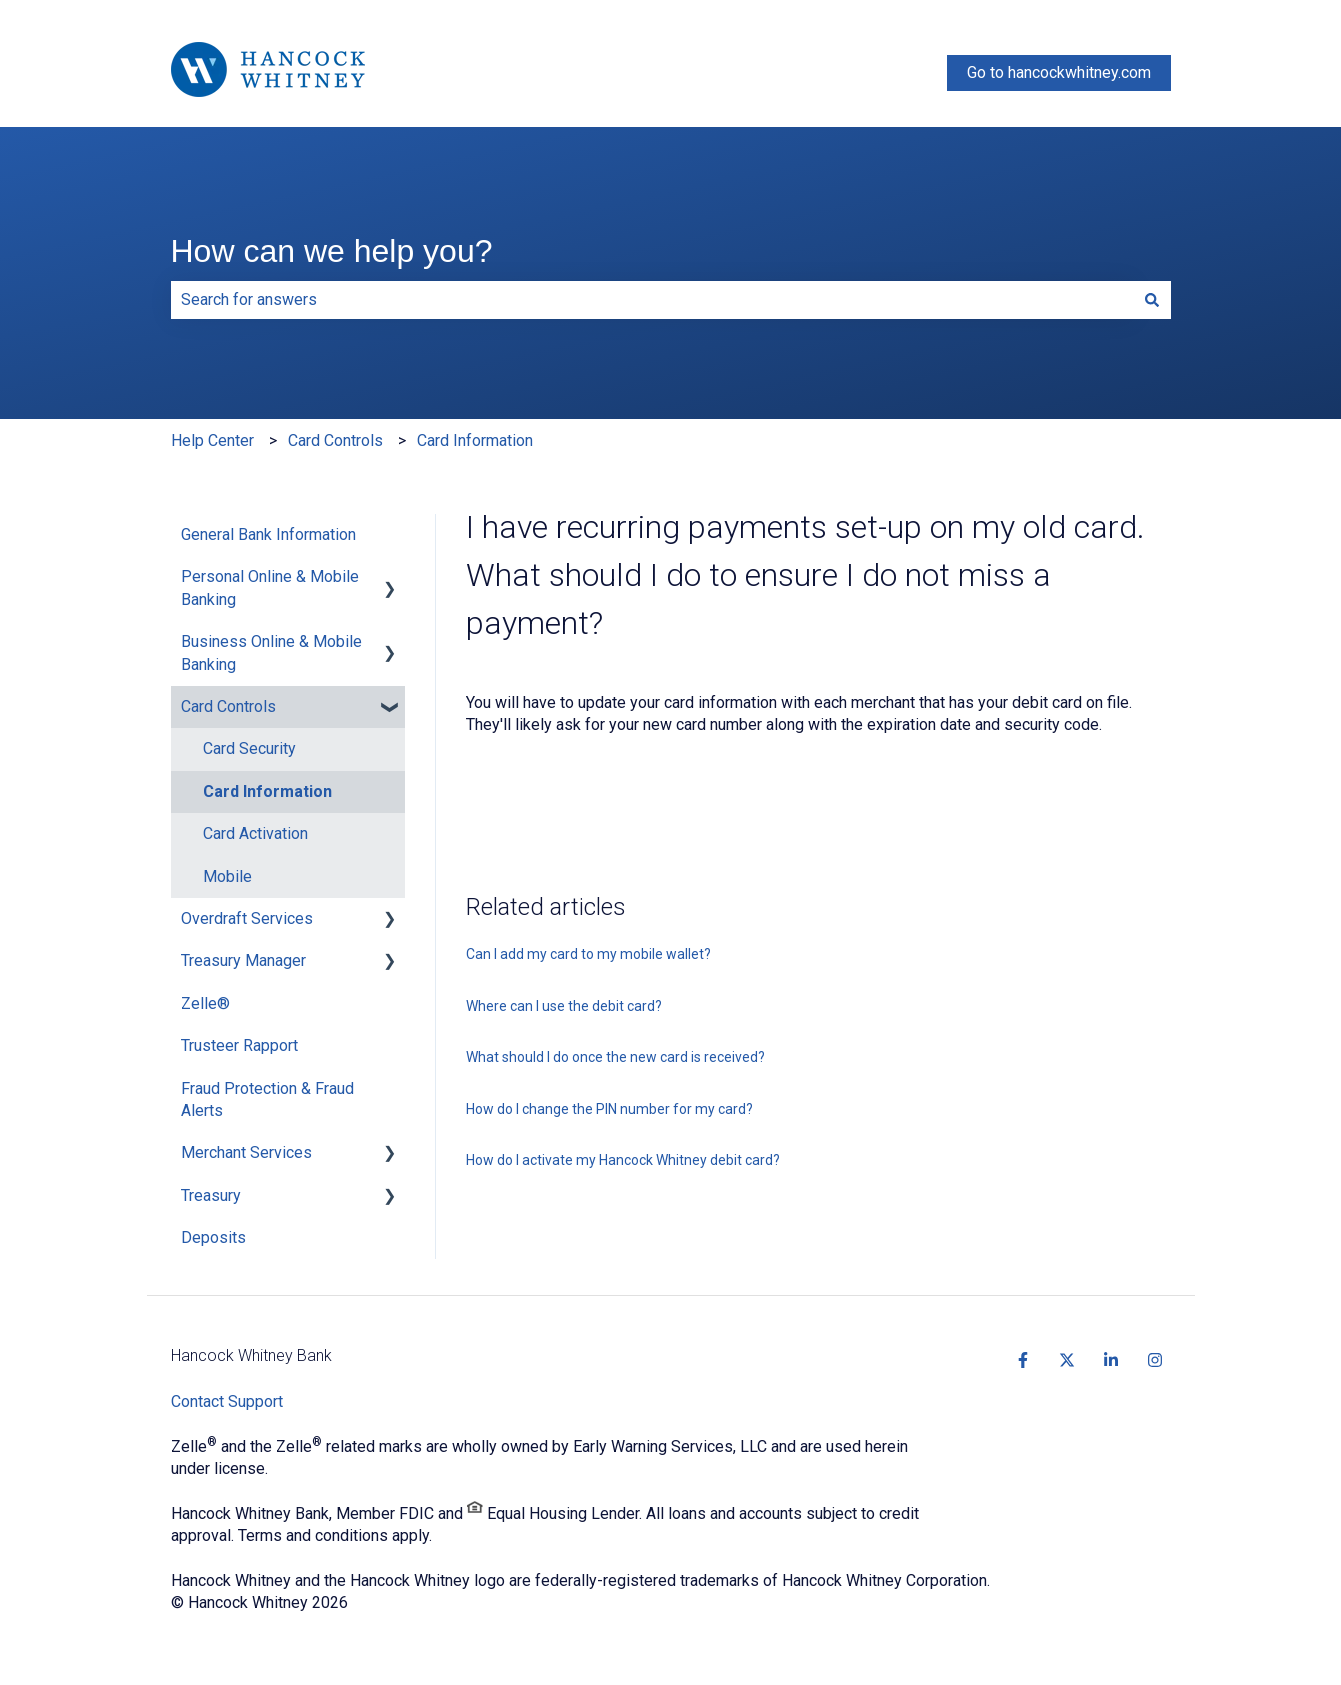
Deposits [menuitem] (213, 1237)
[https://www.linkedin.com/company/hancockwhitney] (1111, 1360)
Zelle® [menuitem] (205, 1003)
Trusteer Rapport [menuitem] (239, 1045)
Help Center (212, 440)
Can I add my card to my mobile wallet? (588, 954)
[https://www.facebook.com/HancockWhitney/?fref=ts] (1023, 1360)
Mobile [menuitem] (227, 876)
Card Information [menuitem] (267, 791)
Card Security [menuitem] (249, 748)
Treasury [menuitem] (211, 1195)
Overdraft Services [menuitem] (247, 918)
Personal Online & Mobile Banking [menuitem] (270, 587)
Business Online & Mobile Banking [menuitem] (271, 652)
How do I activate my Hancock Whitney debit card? (623, 1160)
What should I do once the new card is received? (615, 1057)
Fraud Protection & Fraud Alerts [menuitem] (267, 1099)
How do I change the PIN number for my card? (609, 1109)
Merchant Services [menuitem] (246, 1152)
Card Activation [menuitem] (255, 833)
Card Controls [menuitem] (228, 706)
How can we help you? (332, 251)
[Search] (1152, 300)
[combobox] (652, 300)
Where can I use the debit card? (564, 1006)
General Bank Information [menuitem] (268, 534)
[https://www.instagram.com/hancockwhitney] (1155, 1360)
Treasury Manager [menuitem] (243, 960)
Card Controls (335, 440)
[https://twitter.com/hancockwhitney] (1067, 1360)
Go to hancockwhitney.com (1059, 72)
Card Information (475, 440)
